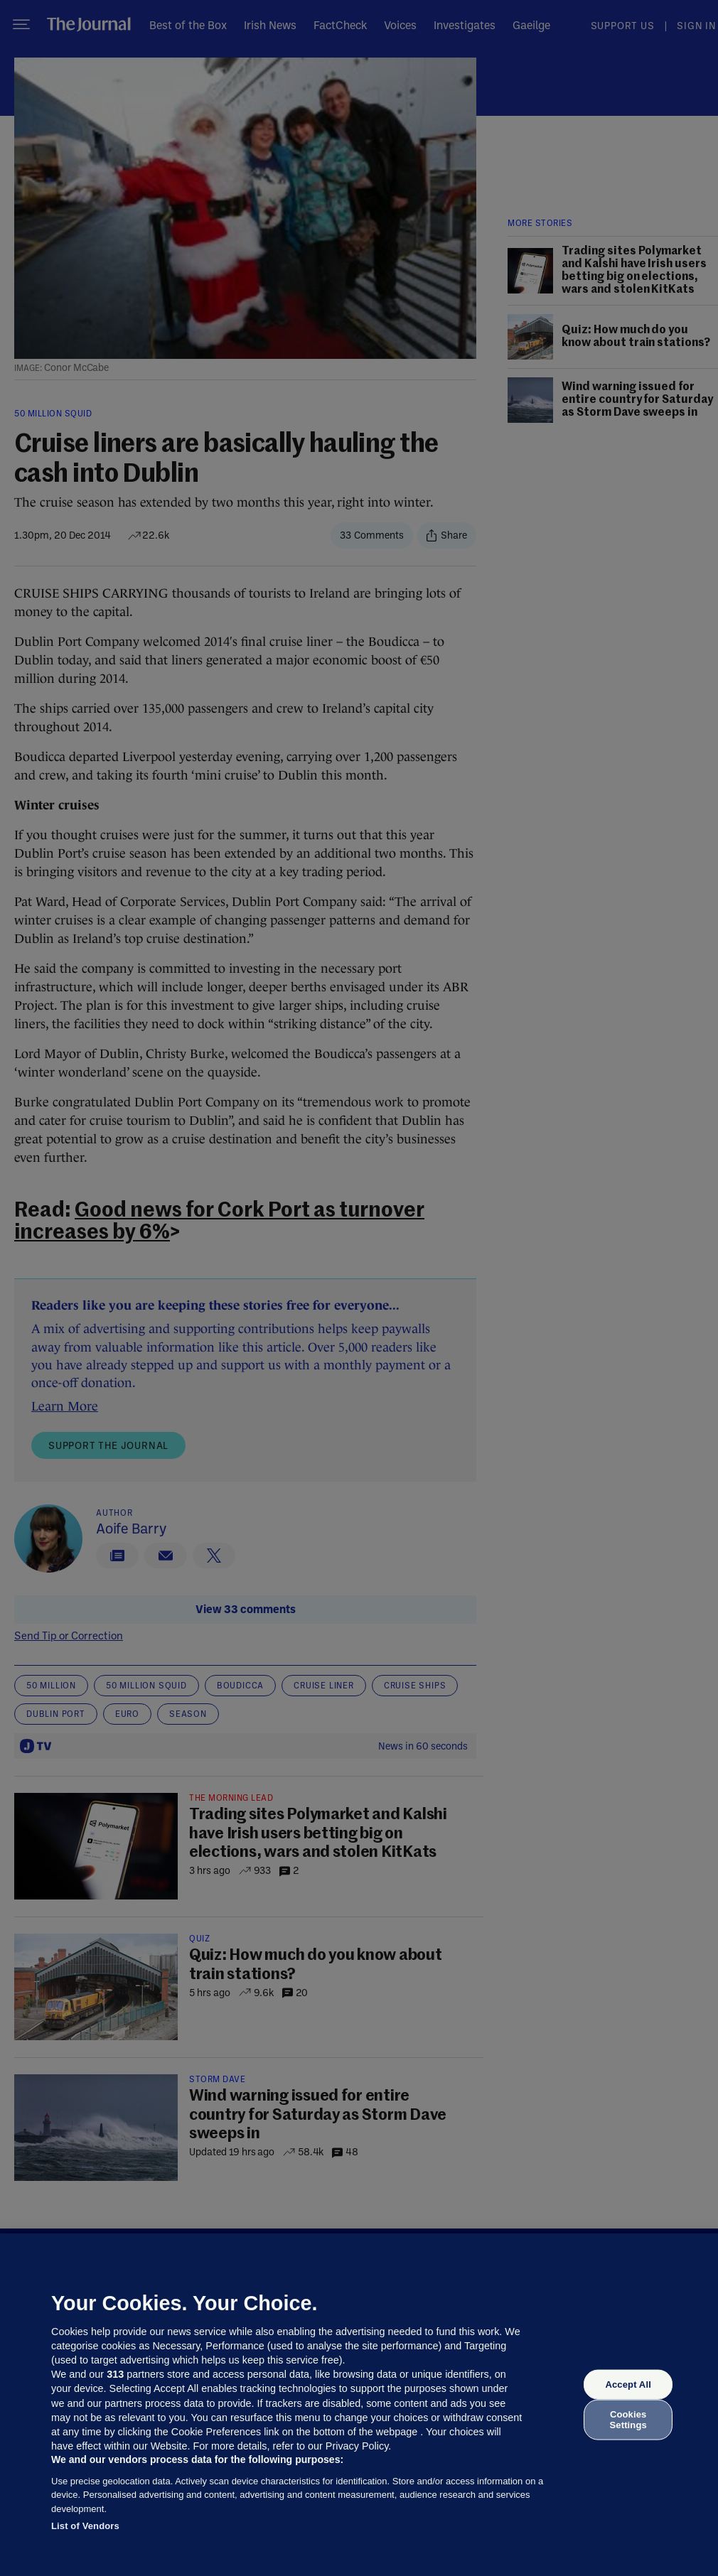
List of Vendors (85, 2526)
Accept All (627, 2384)
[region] (359, 2404)
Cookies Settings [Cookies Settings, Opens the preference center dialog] (628, 2419)
